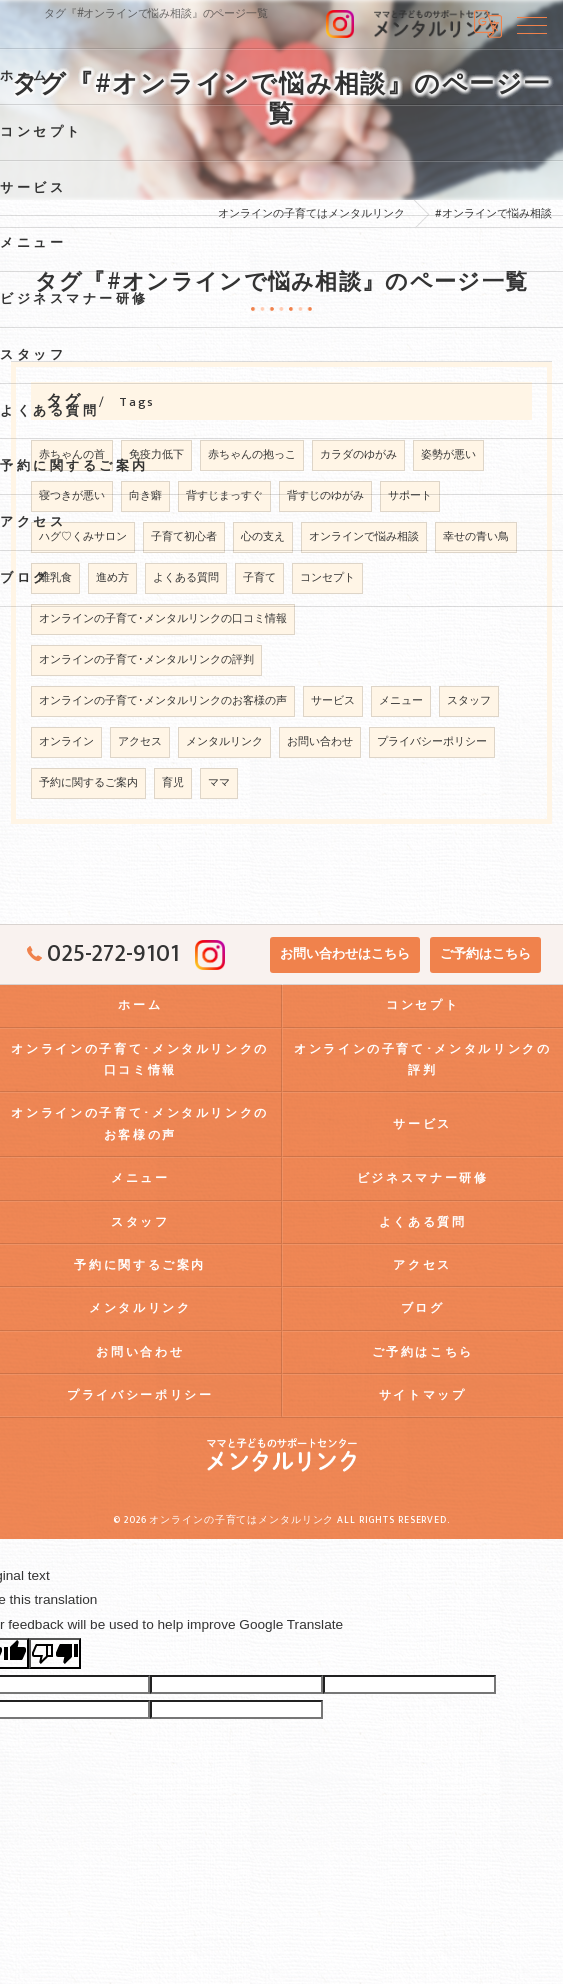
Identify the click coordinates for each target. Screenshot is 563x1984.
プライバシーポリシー (432, 742)
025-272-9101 (103, 955)
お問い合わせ (320, 742)
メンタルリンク (224, 742)
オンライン (66, 742)
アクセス (140, 742)
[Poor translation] (55, 1653)
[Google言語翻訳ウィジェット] (488, 24)
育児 (173, 783)
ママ (219, 783)
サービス (333, 701)
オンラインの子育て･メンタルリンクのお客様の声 (163, 701)
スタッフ (469, 701)
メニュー (401, 701)
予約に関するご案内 (88, 783)
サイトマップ (423, 1395)
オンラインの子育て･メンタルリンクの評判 (146, 660)
